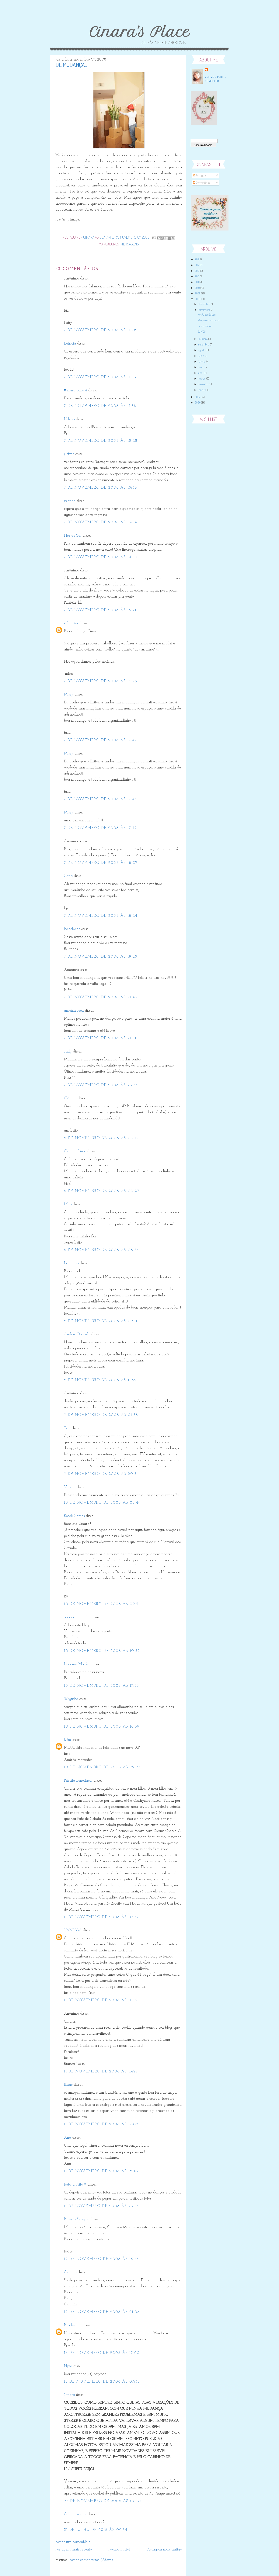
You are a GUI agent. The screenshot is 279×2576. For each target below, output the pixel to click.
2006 (198, 402)
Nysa (68, 2366)
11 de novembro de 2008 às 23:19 (101, 2206)
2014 (197, 265)
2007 (198, 397)
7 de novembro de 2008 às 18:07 (101, 863)
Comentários (201, 182)
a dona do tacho (77, 1617)
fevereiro (203, 384)
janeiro (202, 390)
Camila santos (75, 2514)
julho (201, 356)
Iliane (68, 2085)
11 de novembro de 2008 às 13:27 (101, 2071)
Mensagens (129, 243)
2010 (197, 287)
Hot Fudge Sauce (206, 314)
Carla (68, 876)
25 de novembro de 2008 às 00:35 (102, 2501)
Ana (67, 2138)
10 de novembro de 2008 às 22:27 (102, 1767)
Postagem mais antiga (164, 2549)
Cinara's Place (139, 32)
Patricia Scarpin (76, 2219)
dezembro (204, 304)
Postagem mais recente (73, 2549)
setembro (204, 344)
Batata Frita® (75, 2184)
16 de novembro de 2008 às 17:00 (102, 2353)
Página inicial (119, 2549)
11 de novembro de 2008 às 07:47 (101, 1917)
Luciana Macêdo (77, 1664)
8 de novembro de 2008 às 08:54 (101, 1250)
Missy (68, 694)
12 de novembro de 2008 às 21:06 (102, 2312)
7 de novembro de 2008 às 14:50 (101, 557)
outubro (203, 339)
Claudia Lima (75, 1151)
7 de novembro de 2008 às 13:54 (100, 522)
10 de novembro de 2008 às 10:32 (102, 1651)
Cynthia (70, 2272)
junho (202, 361)
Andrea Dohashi (77, 1334)
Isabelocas (72, 929)
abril (201, 373)
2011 (197, 282)
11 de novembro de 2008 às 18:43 (101, 2171)
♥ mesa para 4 (75, 390)
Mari (68, 1204)
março (202, 378)
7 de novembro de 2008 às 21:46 (100, 997)
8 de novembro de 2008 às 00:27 (101, 1191)
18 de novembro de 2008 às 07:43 (102, 2382)
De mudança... (205, 326)
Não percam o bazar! (209, 320)
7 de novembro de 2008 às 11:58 (100, 406)
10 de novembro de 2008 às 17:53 (101, 1686)
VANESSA (73, 1930)
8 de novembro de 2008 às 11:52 (100, 1380)
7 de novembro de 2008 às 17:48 (100, 799)
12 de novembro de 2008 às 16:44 (101, 2259)
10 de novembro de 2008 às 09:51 (102, 1604)
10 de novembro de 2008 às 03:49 (102, 1503)
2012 (197, 276)
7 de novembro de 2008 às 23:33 (101, 1085)
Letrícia (70, 343)
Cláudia (70, 1098)
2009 (198, 293)
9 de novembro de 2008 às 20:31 (101, 1474)
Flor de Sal (72, 536)
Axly (68, 1051)
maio (201, 367)
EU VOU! (202, 331)
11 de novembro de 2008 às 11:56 (100, 2000)
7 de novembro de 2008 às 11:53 (100, 377)
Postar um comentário (72, 2542)
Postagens (199, 175)
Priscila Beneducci (78, 1781)
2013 (197, 270)
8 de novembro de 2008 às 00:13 (101, 1138)
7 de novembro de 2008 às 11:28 (100, 330)
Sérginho (71, 1699)
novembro (204, 309)
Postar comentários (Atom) (91, 2560)
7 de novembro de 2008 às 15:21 (100, 610)
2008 (198, 299)
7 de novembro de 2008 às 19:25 (100, 957)
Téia (67, 1428)
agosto (202, 350)
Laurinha (71, 1263)
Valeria (70, 1487)
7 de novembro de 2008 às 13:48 (100, 488)
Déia (67, 1740)
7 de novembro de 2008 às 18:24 (100, 916)
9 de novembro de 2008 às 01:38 (101, 1415)
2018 (197, 259)
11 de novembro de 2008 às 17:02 (101, 2124)
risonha (70, 501)
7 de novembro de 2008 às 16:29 (101, 681)
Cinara (69, 2395)
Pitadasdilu (73, 2325)
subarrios (71, 623)
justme (69, 454)
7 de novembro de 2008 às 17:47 (100, 740)
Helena (69, 419)
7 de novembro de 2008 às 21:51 (100, 1038)
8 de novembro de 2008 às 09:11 (100, 1321)
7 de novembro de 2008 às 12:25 (100, 441)
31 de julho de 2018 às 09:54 (95, 2530)
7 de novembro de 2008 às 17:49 (100, 828)
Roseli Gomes (74, 1516)
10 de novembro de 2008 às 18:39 (102, 1726)
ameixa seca (74, 1011)
